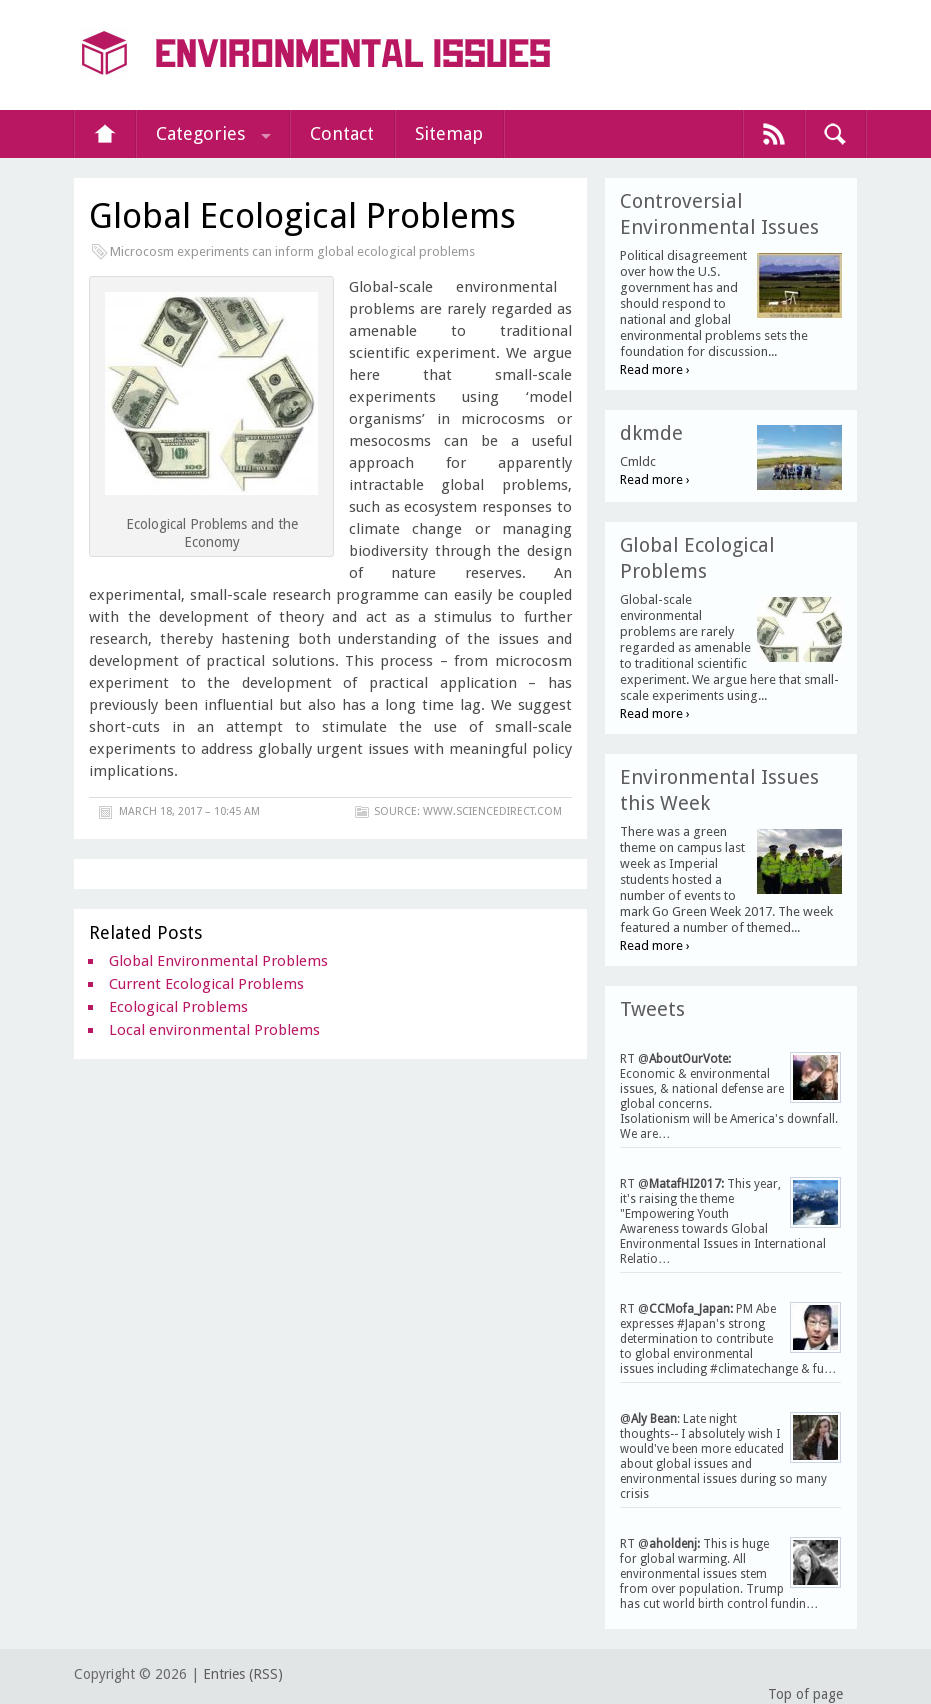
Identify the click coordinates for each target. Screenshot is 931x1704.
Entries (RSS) (243, 1674)
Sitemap (449, 133)
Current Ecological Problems (206, 984)
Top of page (805, 1694)
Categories (200, 133)
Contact (342, 133)
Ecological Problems (178, 1007)
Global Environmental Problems (218, 961)
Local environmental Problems (214, 1030)
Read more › (655, 369)
